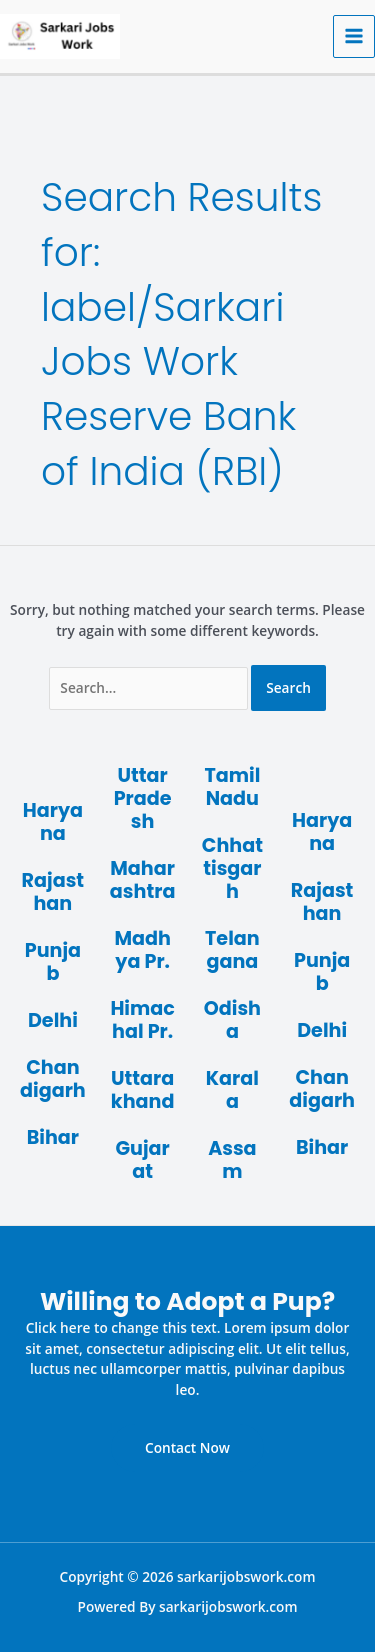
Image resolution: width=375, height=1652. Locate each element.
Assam (232, 1160)
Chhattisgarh (232, 868)
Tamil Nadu (232, 787)
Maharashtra (143, 880)
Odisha (232, 1020)
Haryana (53, 822)
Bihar (53, 1137)
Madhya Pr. (142, 950)
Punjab (53, 962)
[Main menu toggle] (354, 36)
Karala (232, 1090)
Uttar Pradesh (143, 798)
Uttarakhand (143, 1090)
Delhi (53, 1020)
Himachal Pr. (142, 1020)
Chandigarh (53, 1079)
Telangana (232, 950)
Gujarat (142, 1160)
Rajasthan (53, 892)
